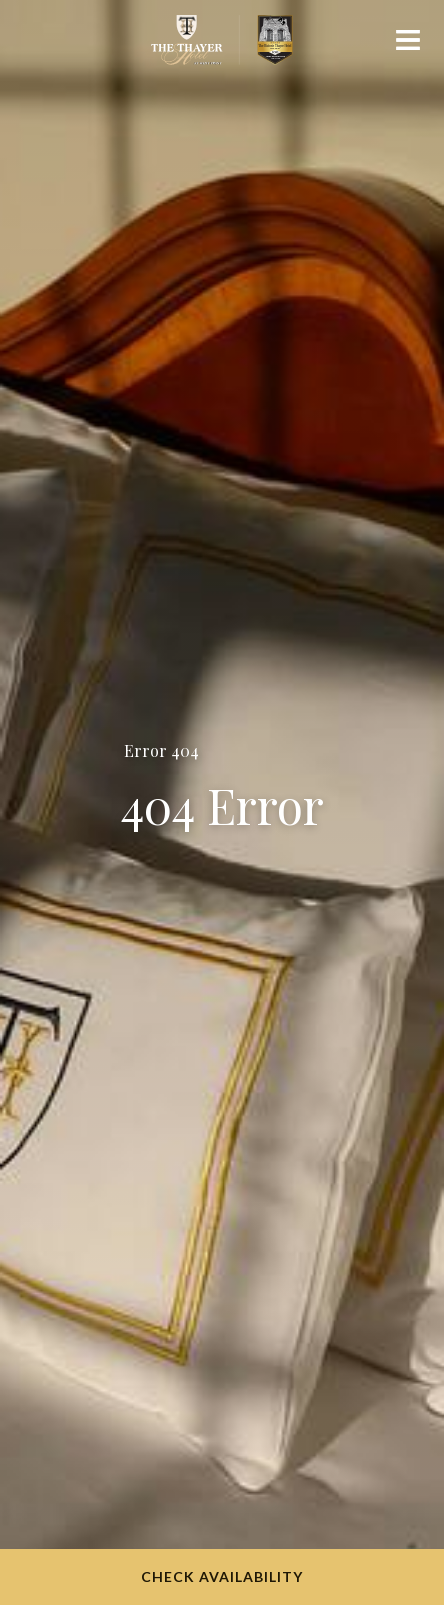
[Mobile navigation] (408, 44)
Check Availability (222, 1576)
